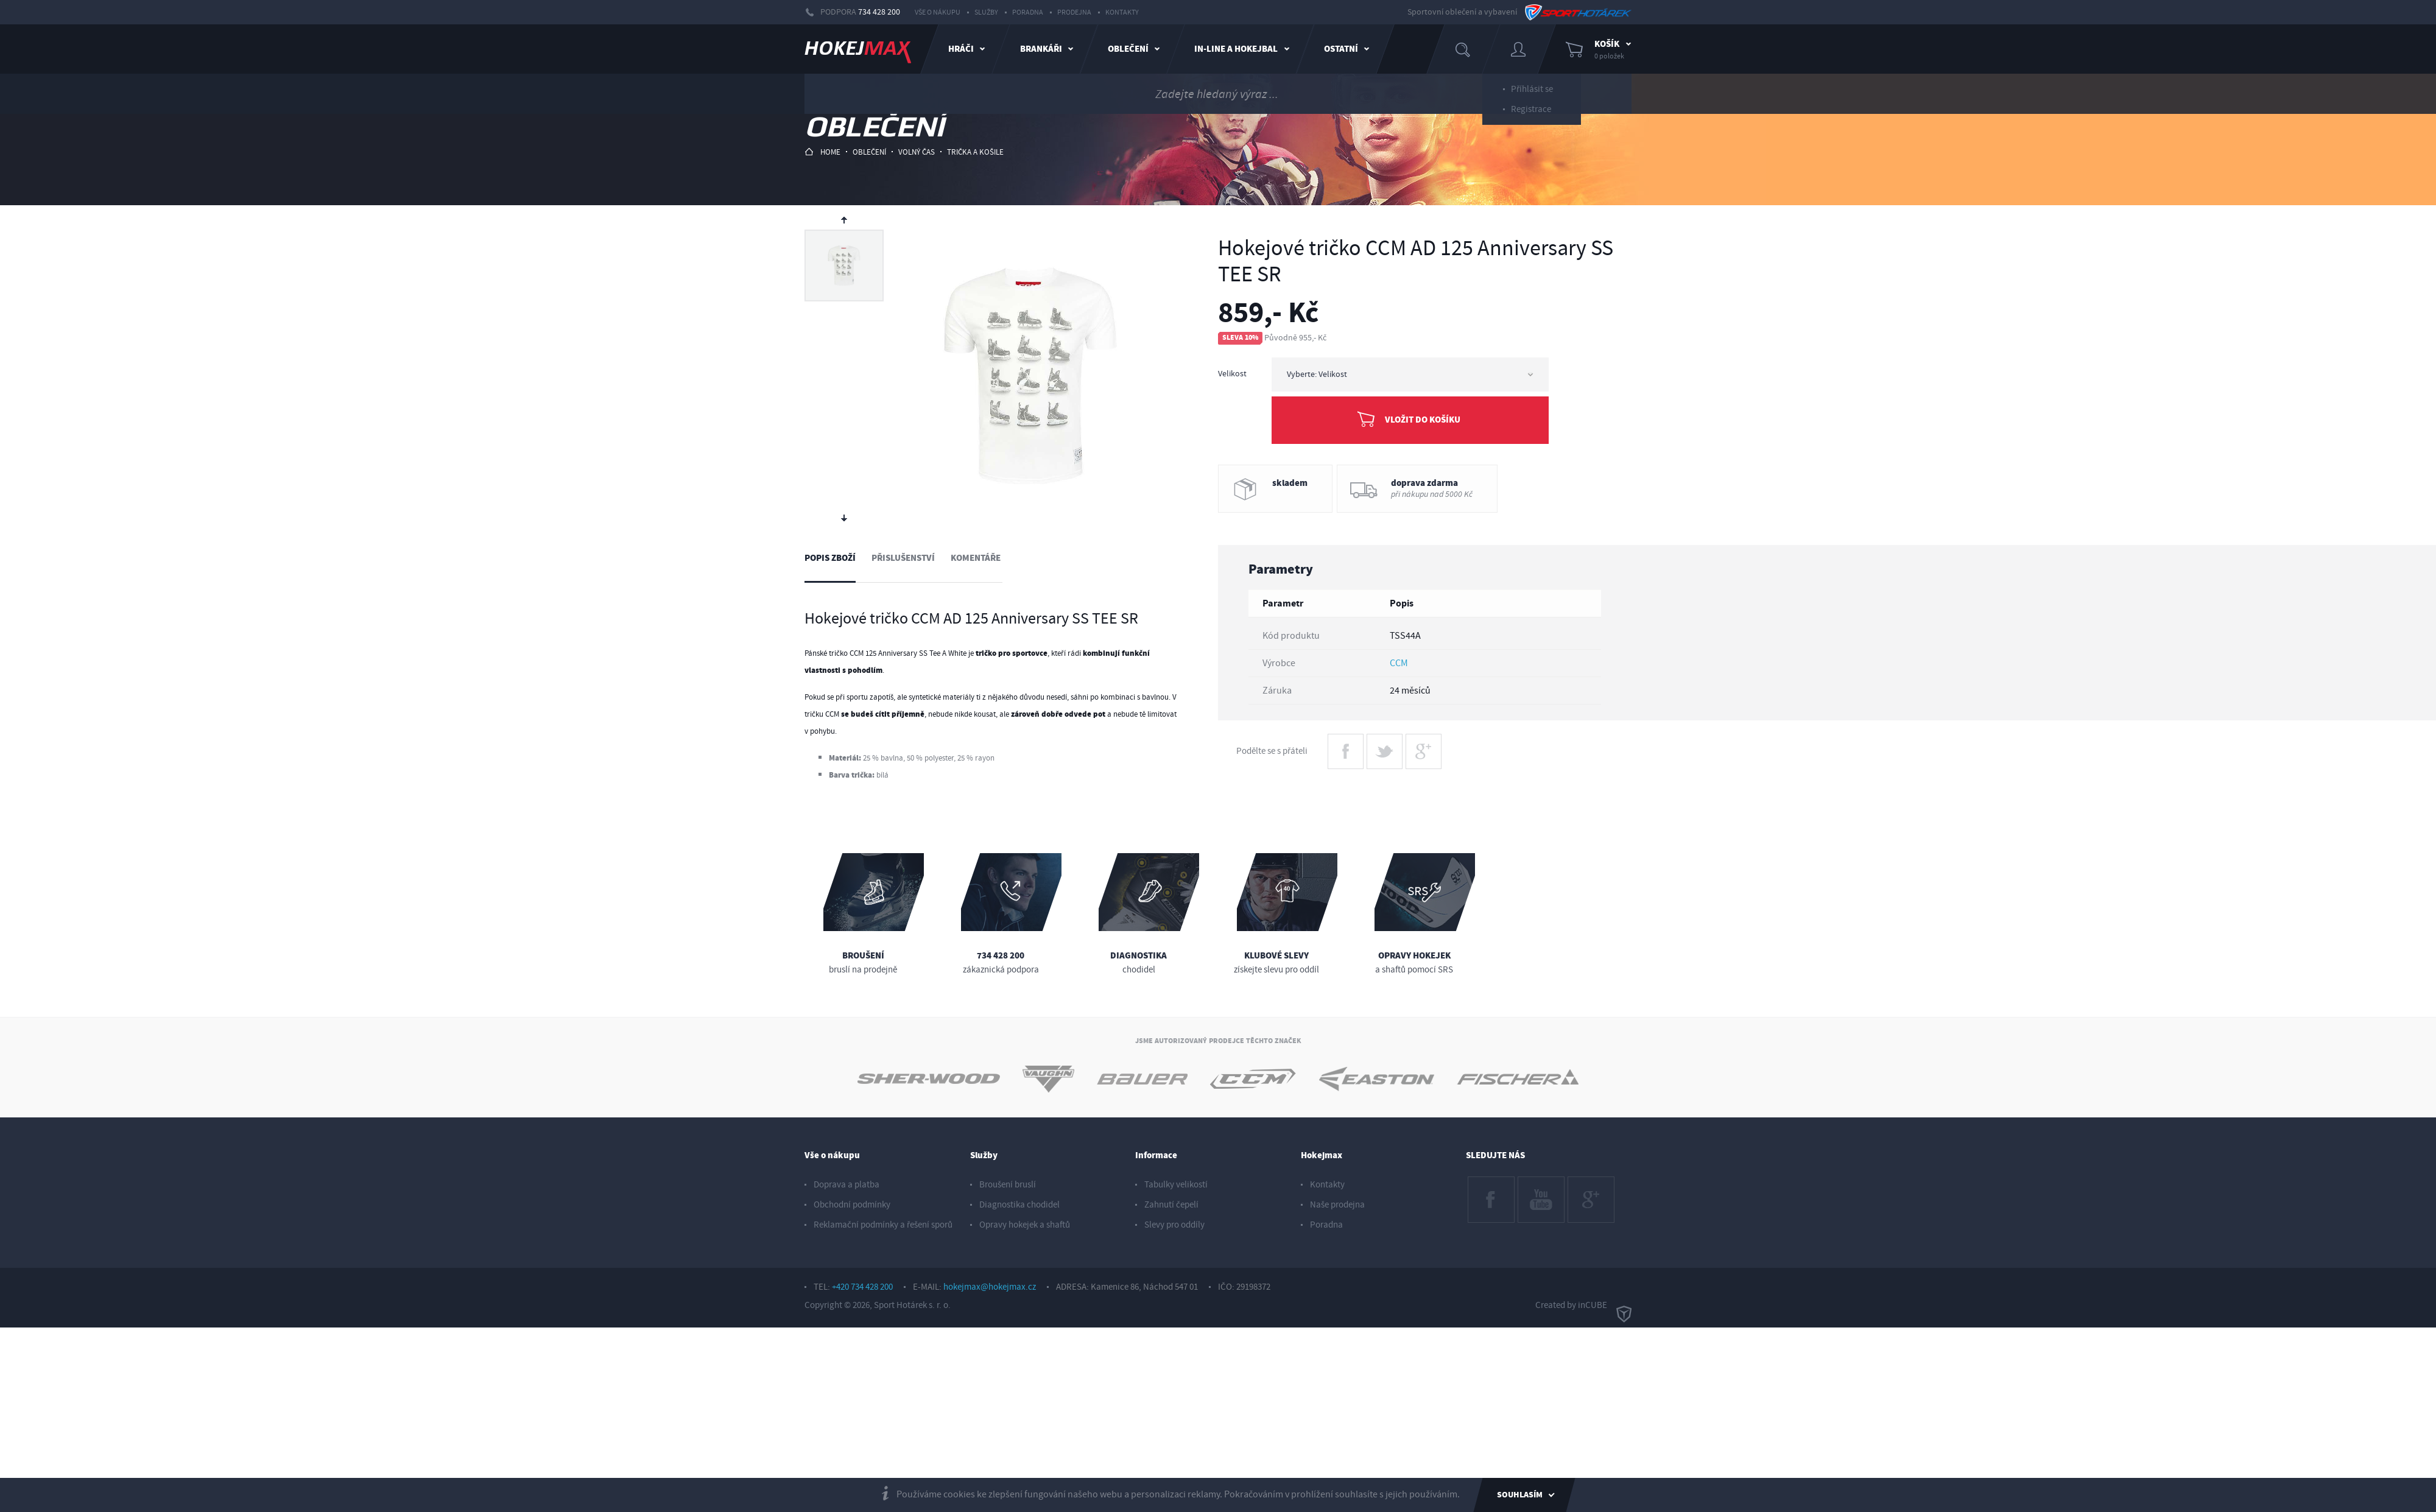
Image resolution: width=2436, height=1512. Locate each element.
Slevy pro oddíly (1174, 1225)
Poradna (1027, 12)
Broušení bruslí (1007, 1184)
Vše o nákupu (937, 12)
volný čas (916, 152)
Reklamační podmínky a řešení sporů (883, 1225)
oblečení (869, 152)
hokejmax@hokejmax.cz (989, 1287)
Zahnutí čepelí (1171, 1205)
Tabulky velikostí (1176, 1184)
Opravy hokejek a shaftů (1024, 1225)
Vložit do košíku (1422, 419)
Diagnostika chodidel (1019, 1205)
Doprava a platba (846, 1184)
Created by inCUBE (1583, 1305)
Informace (1156, 1155)
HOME (822, 152)
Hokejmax (1321, 1155)
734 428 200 (879, 12)
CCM (1399, 663)
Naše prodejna (1337, 1205)
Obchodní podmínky (852, 1205)
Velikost (1232, 373)
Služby (986, 12)
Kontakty (1122, 12)
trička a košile (975, 152)
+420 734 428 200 (862, 1287)
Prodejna (1074, 12)
